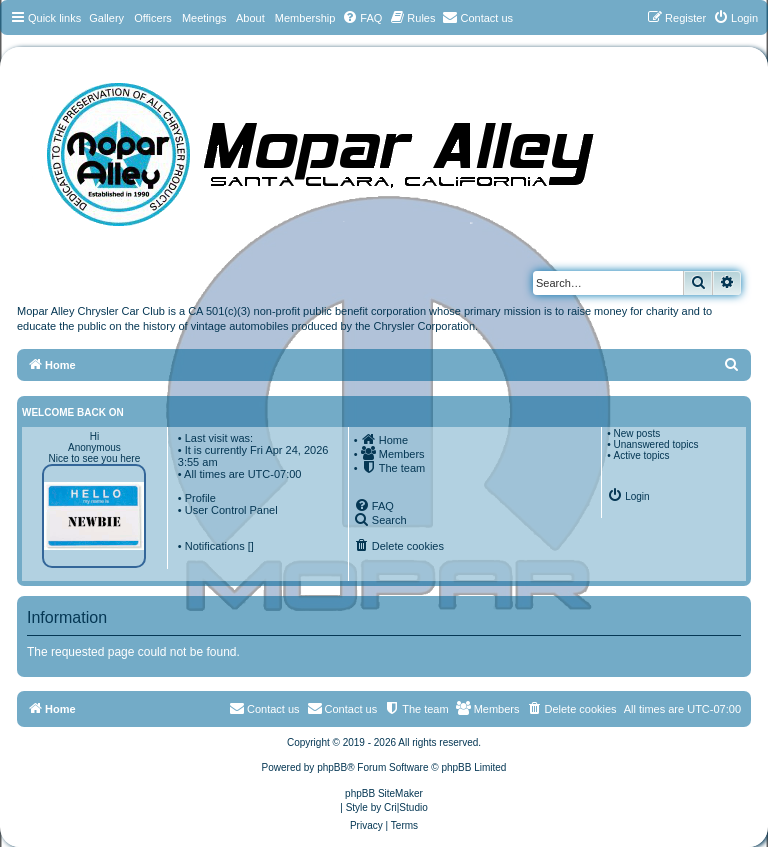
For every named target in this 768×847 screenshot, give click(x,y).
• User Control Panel (228, 510)
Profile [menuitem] (200, 498)
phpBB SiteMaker (384, 793)
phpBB (332, 767)
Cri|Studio (406, 807)
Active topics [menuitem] (641, 455)
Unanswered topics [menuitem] (655, 444)
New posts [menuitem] (636, 433)
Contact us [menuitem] (342, 708)
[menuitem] (362, 18)
